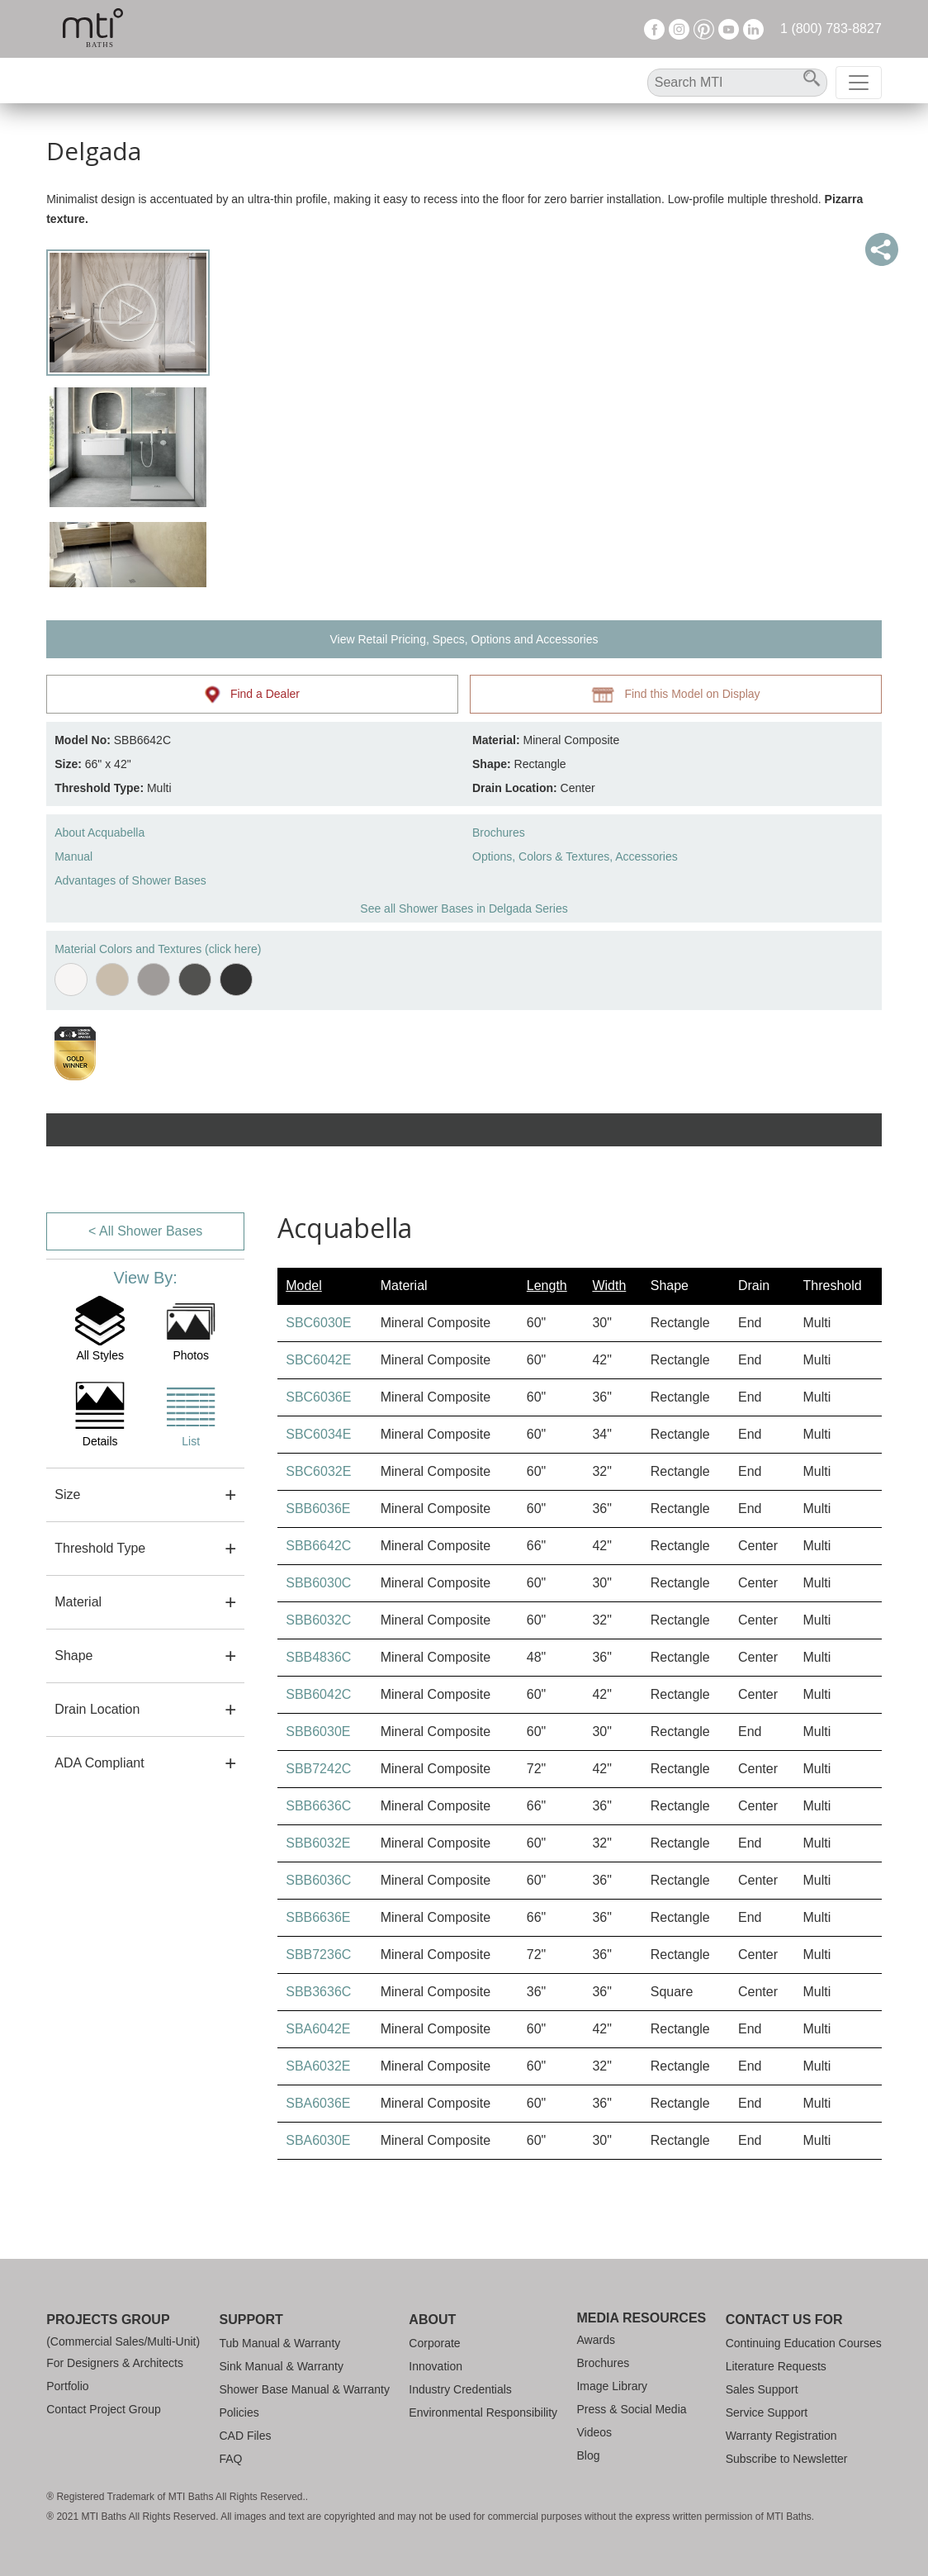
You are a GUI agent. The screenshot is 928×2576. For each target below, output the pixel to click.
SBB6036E (318, 1508)
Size (67, 1494)
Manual (73, 856)
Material (78, 1602)
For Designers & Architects (114, 2363)
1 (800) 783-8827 (831, 28)
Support (251, 2320)
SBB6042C (318, 1694)
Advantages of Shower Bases (130, 880)
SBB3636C (318, 1992)
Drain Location (97, 1709)
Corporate (434, 2343)
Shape (73, 1656)
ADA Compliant (99, 1763)
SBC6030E (318, 1323)
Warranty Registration (781, 2435)
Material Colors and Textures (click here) (157, 949)
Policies (239, 2412)
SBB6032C (318, 1620)
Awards (595, 2339)
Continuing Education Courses (804, 2343)
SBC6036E (318, 1397)
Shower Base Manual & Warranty (305, 2389)
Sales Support (762, 2389)
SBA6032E (318, 2066)
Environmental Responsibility (483, 2412)
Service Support (767, 2412)
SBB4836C (318, 1657)
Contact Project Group (103, 2409)
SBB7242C (318, 1769)
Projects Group (107, 2320)
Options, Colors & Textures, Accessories (575, 856)
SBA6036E (318, 2103)
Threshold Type (99, 1548)
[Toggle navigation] (859, 82)
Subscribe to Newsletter (787, 2458)
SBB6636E (318, 1917)
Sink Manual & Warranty (281, 2366)
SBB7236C (318, 1954)
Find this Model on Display (675, 694)
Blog (587, 2455)
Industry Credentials (460, 2389)
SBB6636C (318, 1806)
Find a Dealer (252, 694)
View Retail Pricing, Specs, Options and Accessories (463, 639)
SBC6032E (318, 1471)
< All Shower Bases (145, 1231)
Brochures (498, 832)
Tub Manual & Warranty (280, 2343)
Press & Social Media (631, 2409)
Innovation (435, 2366)
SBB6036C (318, 1880)
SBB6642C (318, 1546)
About (432, 2320)
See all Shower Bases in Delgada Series (463, 908)
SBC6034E (318, 1434)
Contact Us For (784, 2320)
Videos (594, 2432)
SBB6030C (318, 1583)
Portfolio (67, 2386)
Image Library (611, 2386)
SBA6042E (318, 2029)
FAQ (231, 2458)
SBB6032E (318, 1843)
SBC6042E (318, 1360)
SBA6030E (318, 2140)
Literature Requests (776, 2366)
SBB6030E (318, 1731)
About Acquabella (99, 832)
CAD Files (246, 2435)
